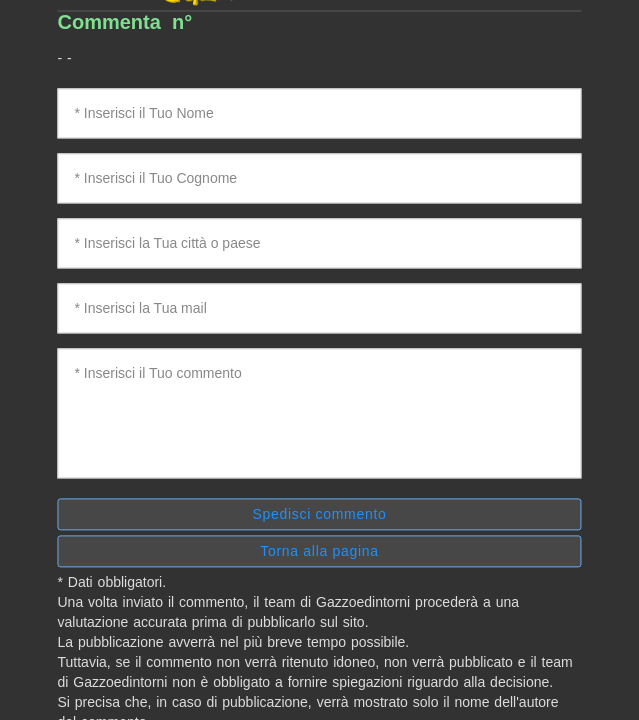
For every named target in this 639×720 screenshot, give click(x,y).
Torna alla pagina (319, 551)
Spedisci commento (319, 514)
